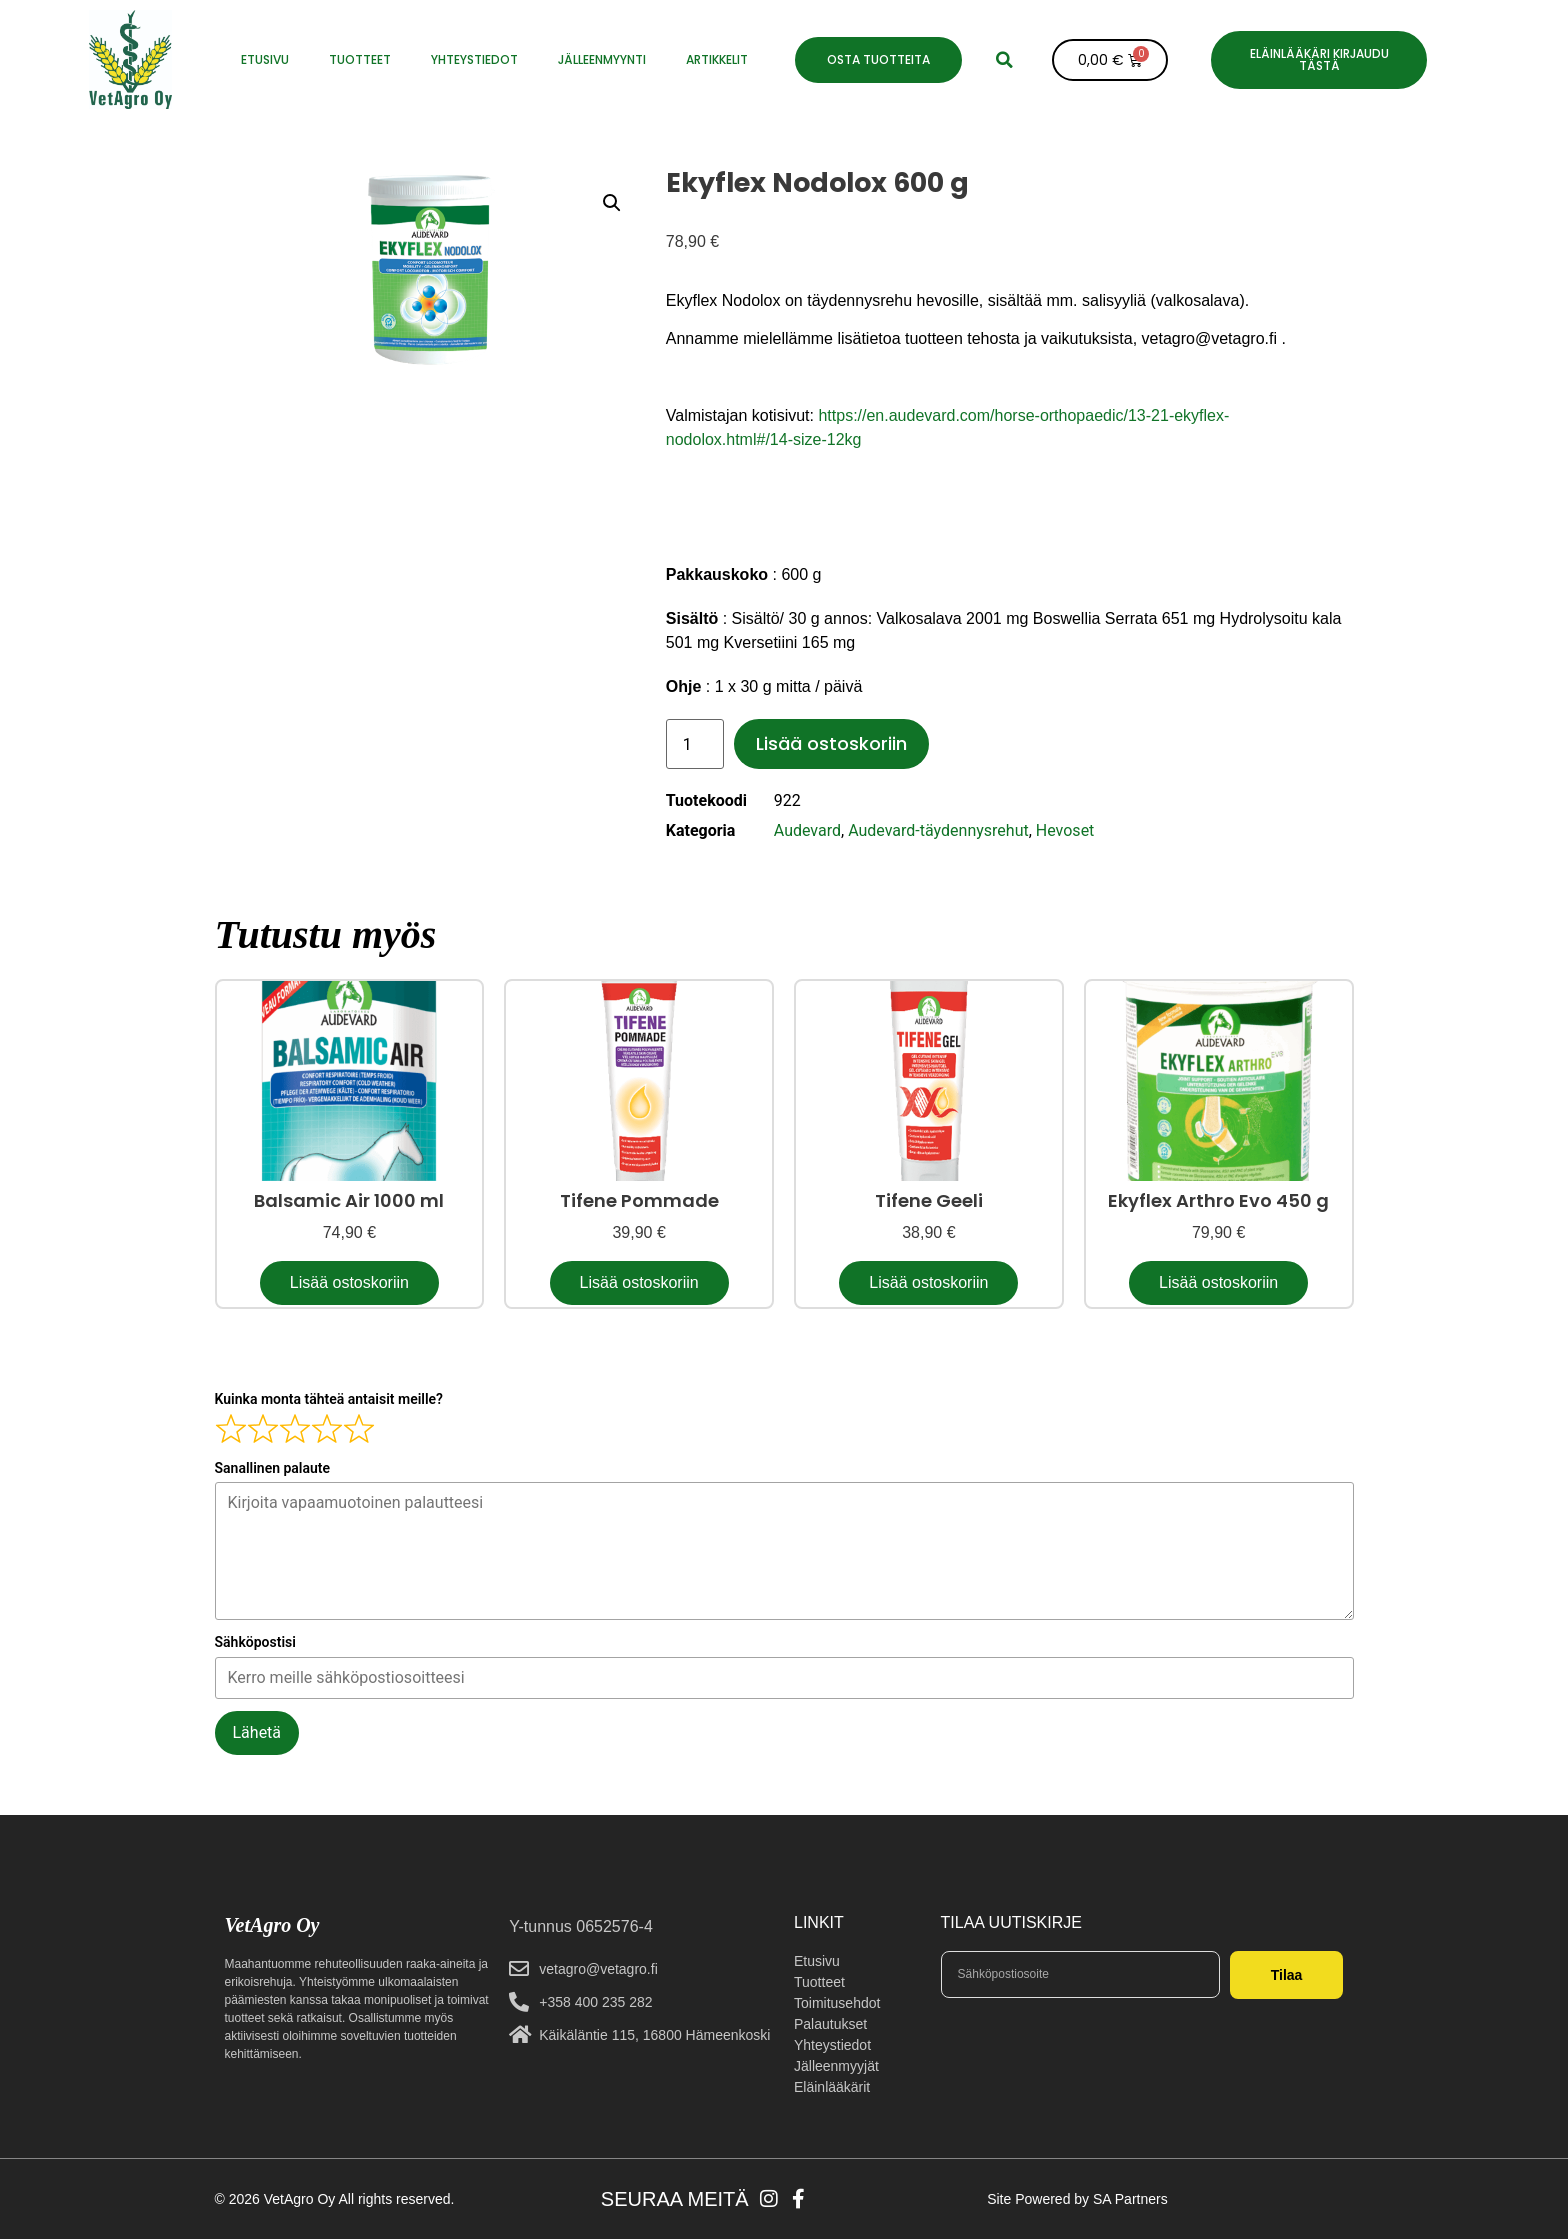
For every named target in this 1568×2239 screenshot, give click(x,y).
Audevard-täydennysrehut (938, 830)
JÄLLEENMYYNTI (602, 59)
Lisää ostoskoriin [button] (349, 1282)
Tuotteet (360, 59)
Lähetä (257, 1732)
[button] (1005, 60)
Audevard (807, 830)
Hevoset (1065, 830)
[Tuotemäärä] (695, 744)
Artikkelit (717, 59)
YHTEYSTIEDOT (474, 59)
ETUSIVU (265, 59)
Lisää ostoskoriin (831, 743)
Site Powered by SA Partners (1077, 2199)
